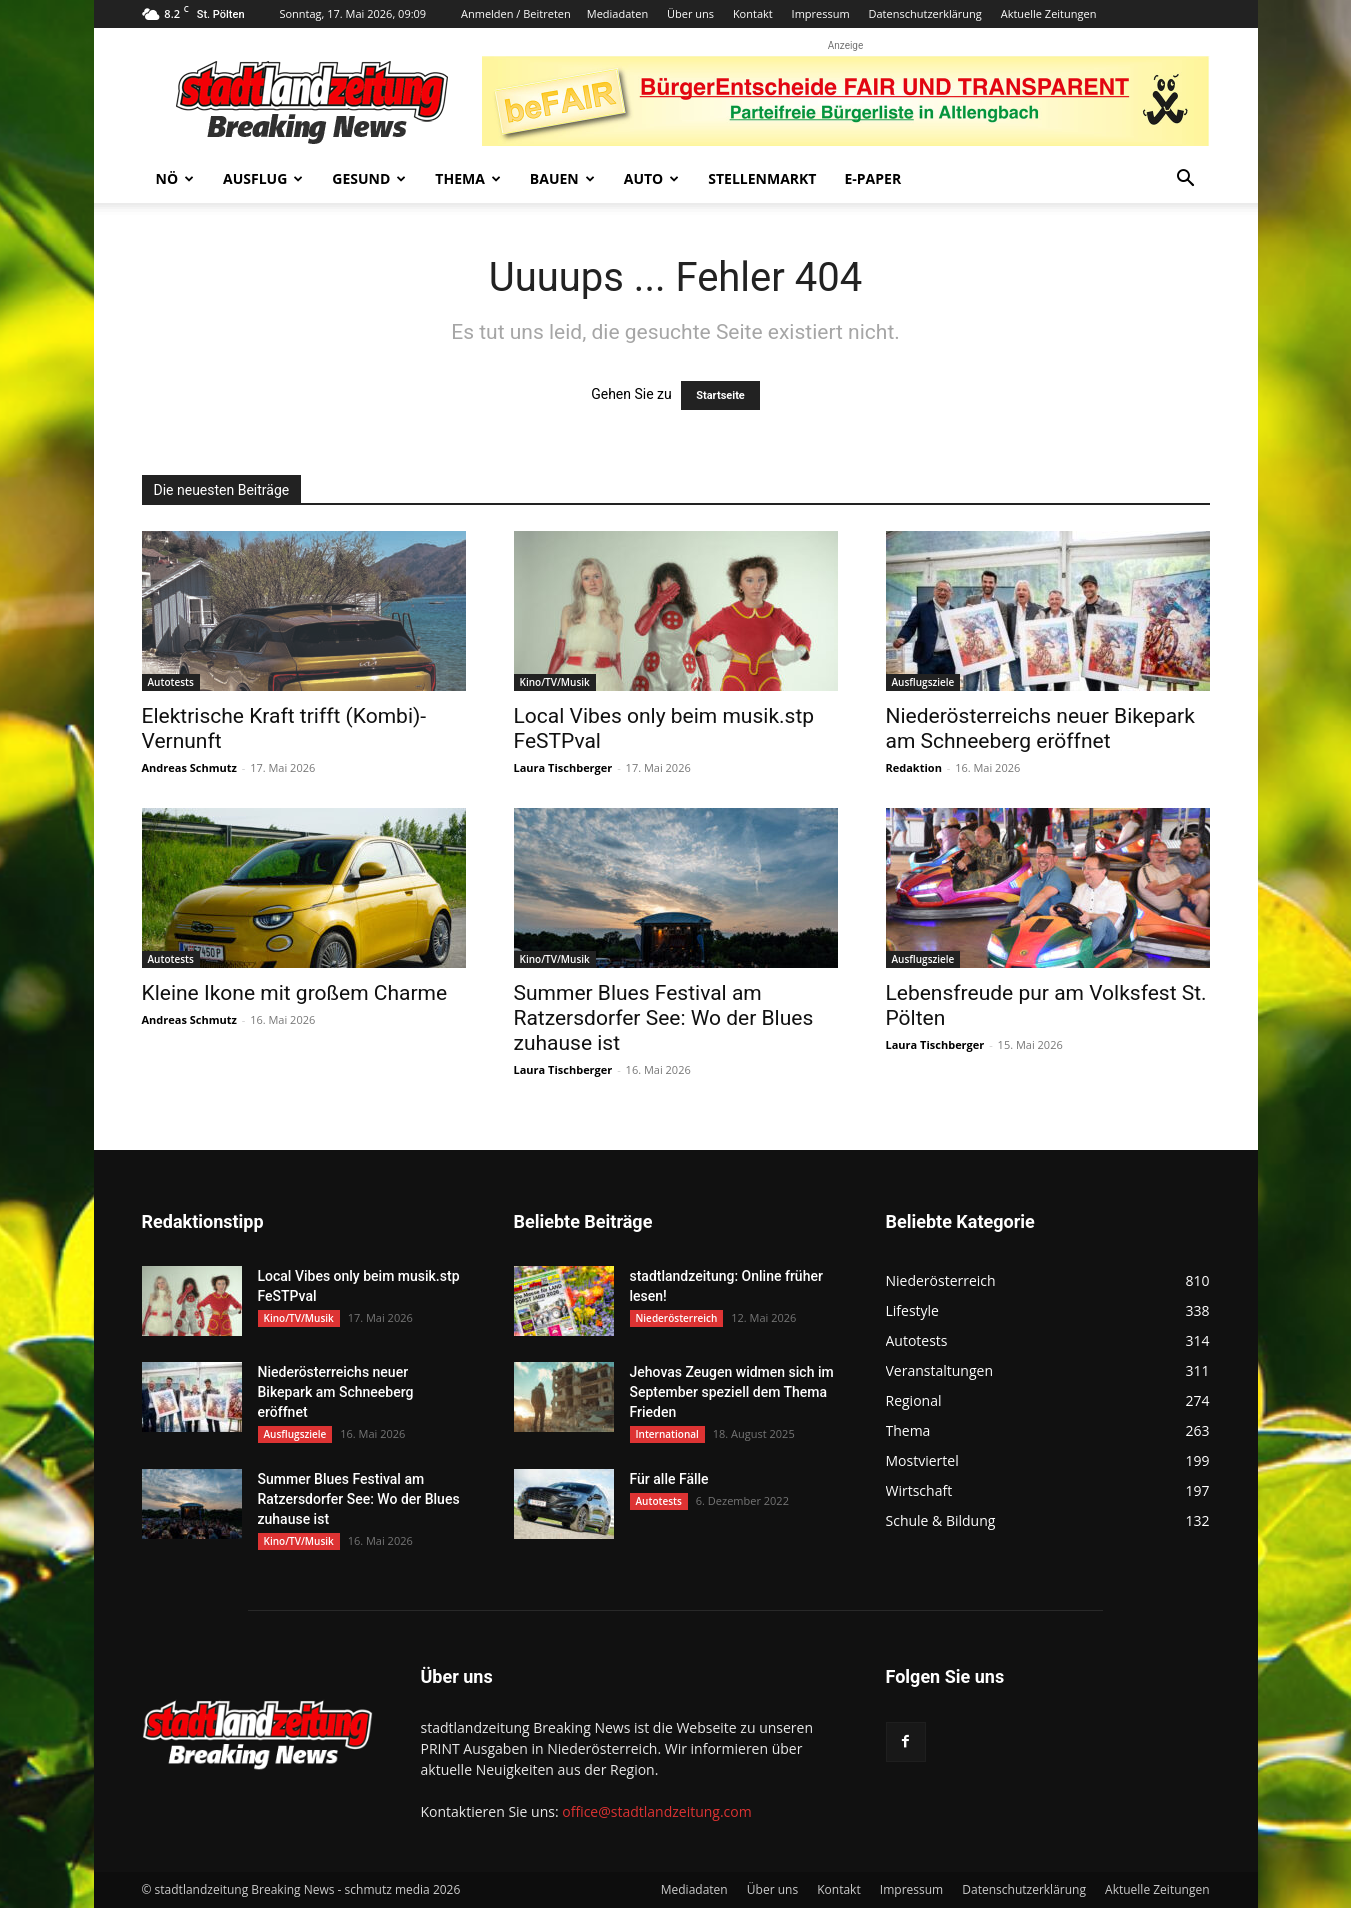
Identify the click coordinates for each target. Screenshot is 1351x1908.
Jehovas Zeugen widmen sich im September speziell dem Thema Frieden (732, 1392)
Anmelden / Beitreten (516, 13)
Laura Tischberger (563, 767)
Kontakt (753, 13)
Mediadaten (617, 13)
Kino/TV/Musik (555, 682)
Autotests (171, 682)
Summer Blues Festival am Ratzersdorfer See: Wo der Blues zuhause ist (664, 1018)
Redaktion (914, 767)
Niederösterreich (677, 1318)
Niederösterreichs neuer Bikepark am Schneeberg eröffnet (1040, 728)
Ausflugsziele (923, 682)
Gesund (369, 178)
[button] (1186, 180)
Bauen (562, 178)
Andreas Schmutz (189, 767)
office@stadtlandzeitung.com (656, 1811)
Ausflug (263, 178)
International (667, 1434)
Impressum (821, 13)
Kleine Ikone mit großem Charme (295, 993)
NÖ (175, 178)
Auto (652, 178)
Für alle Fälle (669, 1479)
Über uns (690, 13)
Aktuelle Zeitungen (1049, 13)
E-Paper (872, 178)
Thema (468, 178)
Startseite (720, 395)
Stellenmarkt (762, 178)
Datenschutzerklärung (925, 13)
